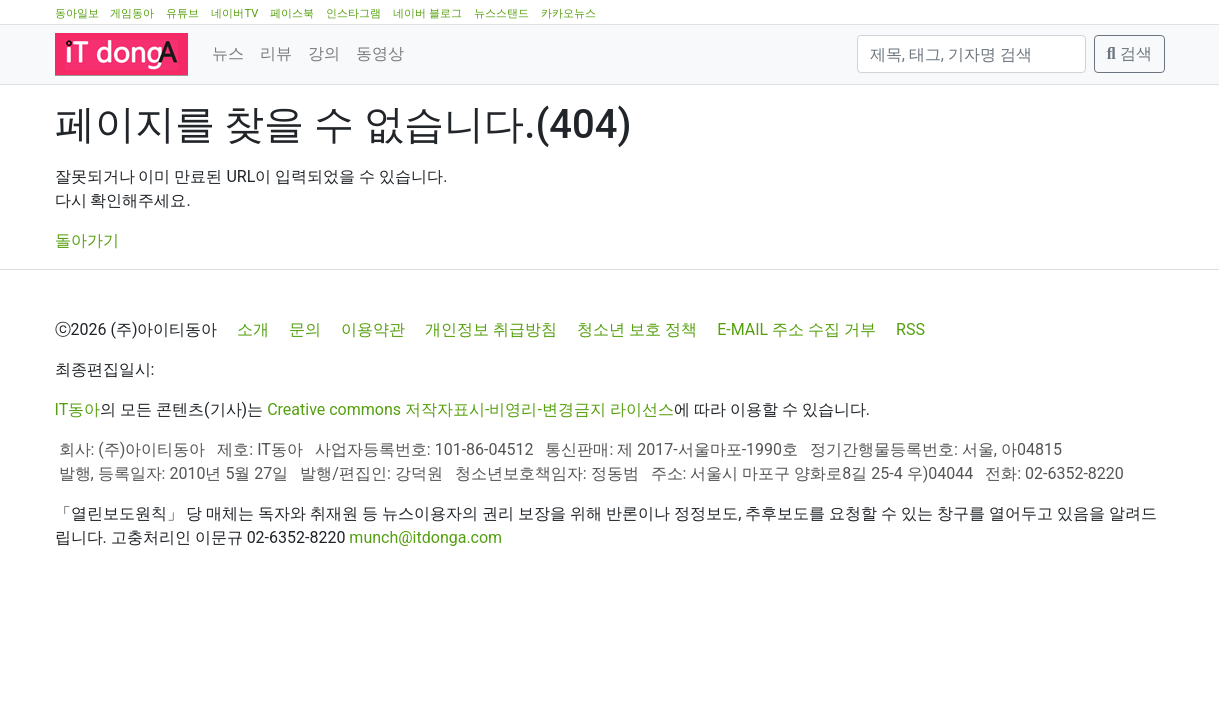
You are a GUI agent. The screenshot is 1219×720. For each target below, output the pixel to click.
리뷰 (276, 53)
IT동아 (78, 409)
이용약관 (373, 329)
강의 (324, 53)
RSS (910, 329)
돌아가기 (87, 240)
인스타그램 (353, 13)
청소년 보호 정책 (637, 329)
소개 (253, 329)
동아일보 (77, 13)
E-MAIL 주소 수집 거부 (796, 329)
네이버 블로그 (427, 13)
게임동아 (132, 13)
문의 (305, 329)
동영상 (380, 53)
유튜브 (182, 13)
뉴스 (228, 53)
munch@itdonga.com (425, 537)
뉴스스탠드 (501, 13)
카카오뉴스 (568, 13)
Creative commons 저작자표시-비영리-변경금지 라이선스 (470, 409)
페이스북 (292, 13)
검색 (1129, 53)
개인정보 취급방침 (491, 329)
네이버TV (234, 13)
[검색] (971, 54)
